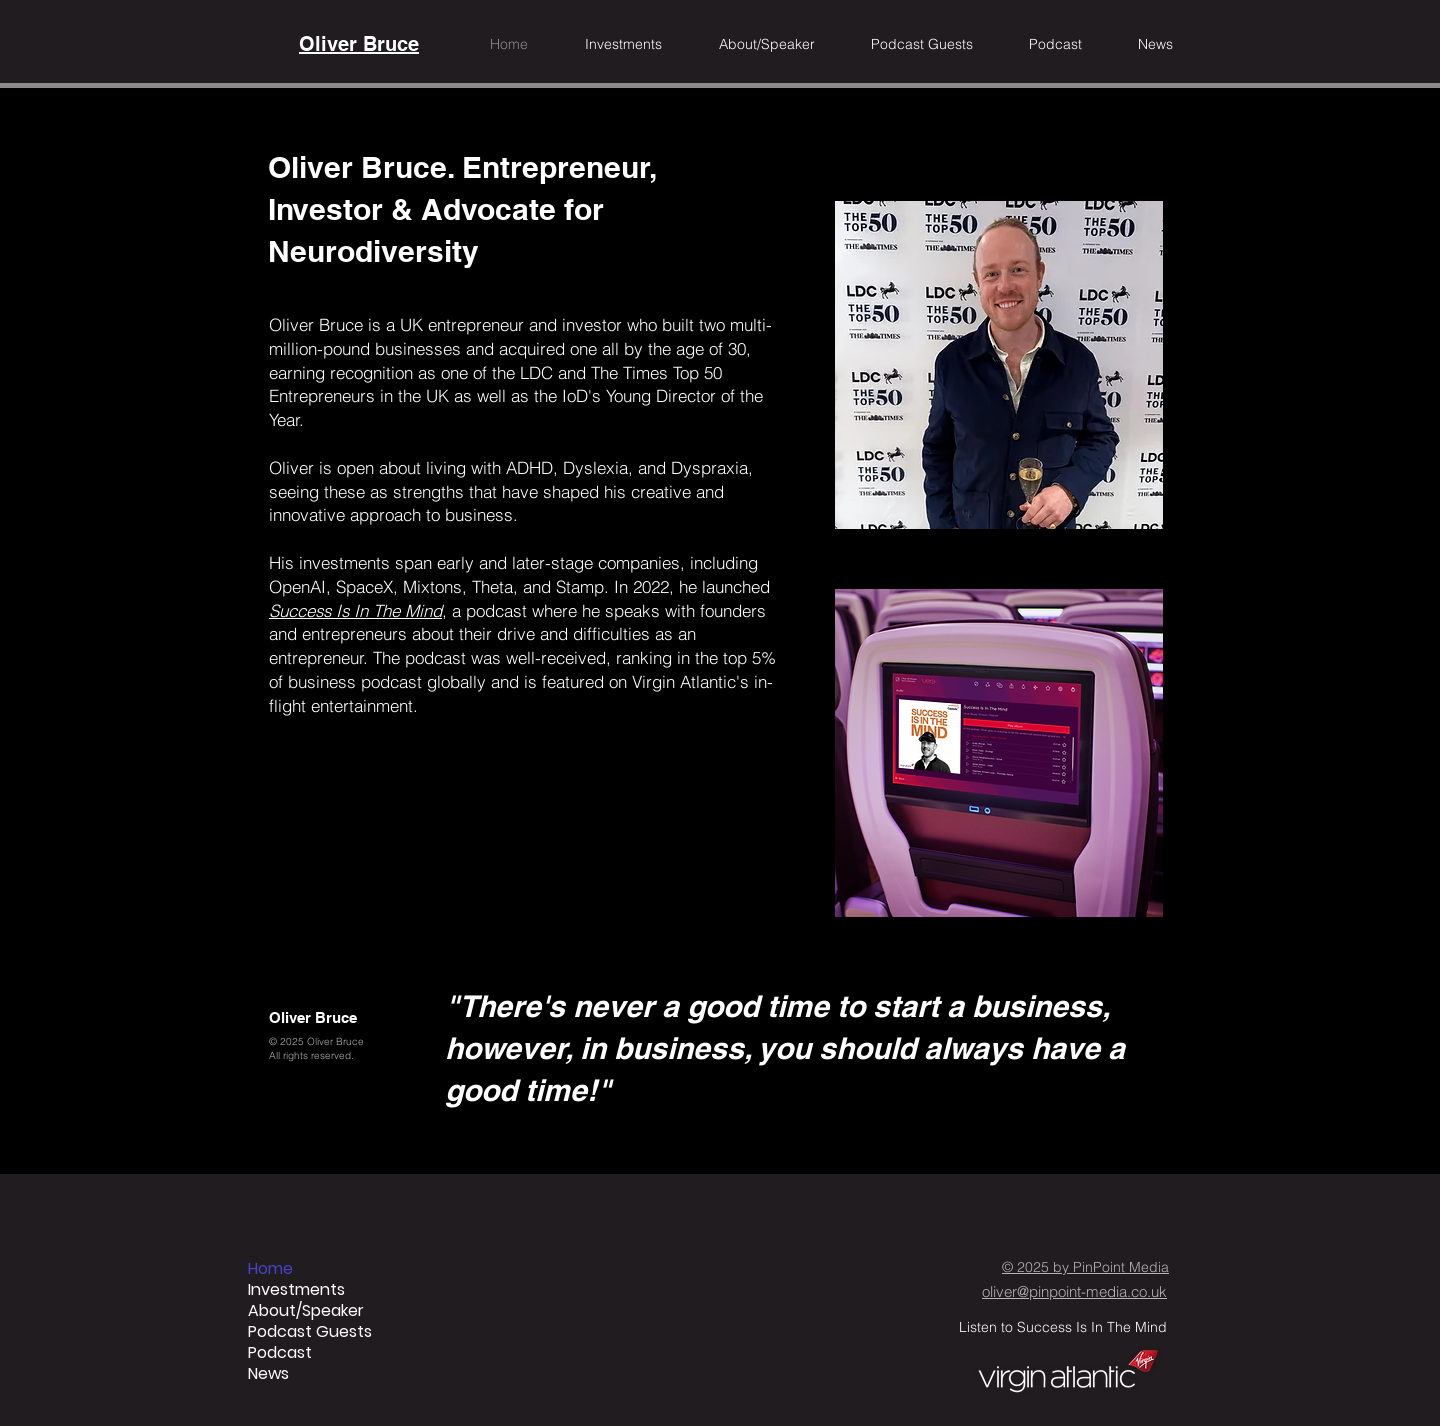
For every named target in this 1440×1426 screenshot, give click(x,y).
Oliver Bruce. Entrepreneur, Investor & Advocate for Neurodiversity (462, 209)
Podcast (280, 1352)
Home (270, 1268)
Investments (296, 1289)
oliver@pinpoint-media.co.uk (1074, 1291)
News (268, 1373)
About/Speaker (306, 1310)
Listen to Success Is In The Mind (1063, 1327)
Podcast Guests (310, 1331)
